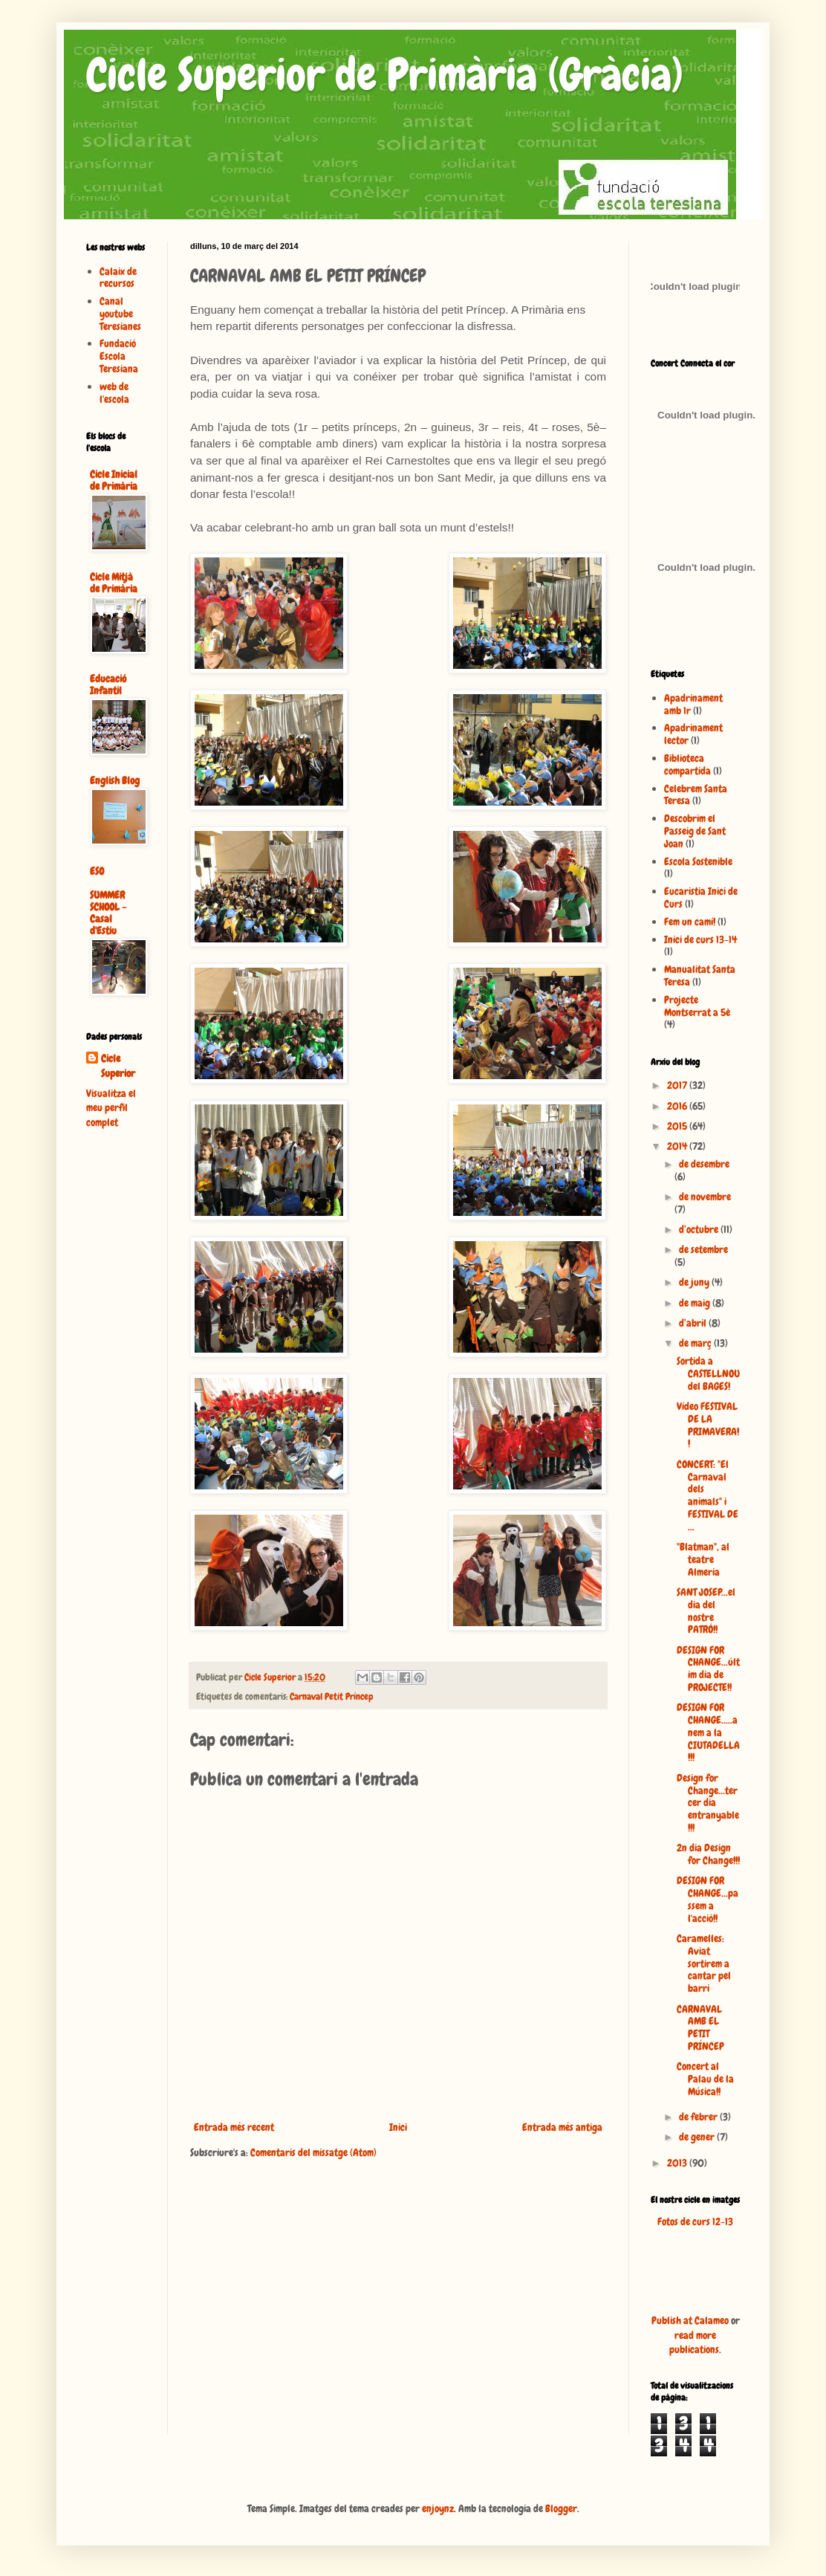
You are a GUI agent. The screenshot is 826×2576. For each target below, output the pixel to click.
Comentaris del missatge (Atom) (313, 2152)
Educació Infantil (108, 684)
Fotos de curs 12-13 (695, 2221)
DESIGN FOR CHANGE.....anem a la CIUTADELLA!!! (708, 1732)
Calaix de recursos (118, 278)
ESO (97, 871)
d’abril (694, 1323)
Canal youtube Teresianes (120, 313)
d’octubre (700, 1229)
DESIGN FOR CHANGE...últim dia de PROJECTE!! (708, 1668)
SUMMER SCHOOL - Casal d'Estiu (108, 912)
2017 (678, 1085)
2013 (678, 2162)
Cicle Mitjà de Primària (113, 582)
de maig (695, 1303)
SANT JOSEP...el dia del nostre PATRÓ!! (706, 1610)
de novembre (705, 1196)
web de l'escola (114, 393)
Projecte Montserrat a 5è (697, 1006)
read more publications (694, 2343)
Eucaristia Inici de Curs (701, 897)
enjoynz (438, 2508)
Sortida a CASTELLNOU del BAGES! (708, 1373)
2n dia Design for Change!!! (708, 1854)
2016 (678, 1106)
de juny (695, 1282)
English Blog (115, 780)
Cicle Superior (118, 1066)
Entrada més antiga (562, 2127)
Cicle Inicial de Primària (113, 480)
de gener (698, 2136)
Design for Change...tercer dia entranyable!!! (708, 1802)
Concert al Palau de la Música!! (705, 2078)
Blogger (561, 2508)
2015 (678, 1126)
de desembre (704, 1164)
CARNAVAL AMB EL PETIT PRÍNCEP (700, 2027)
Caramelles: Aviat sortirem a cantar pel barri (704, 1963)
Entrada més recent (234, 2127)
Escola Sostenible (698, 861)
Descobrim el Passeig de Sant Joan (695, 831)
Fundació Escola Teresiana (119, 356)
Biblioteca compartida (687, 764)
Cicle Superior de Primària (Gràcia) (384, 74)
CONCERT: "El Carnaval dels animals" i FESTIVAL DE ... (707, 1495)
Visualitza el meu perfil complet (111, 1108)
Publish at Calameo (690, 2320)
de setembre (703, 1249)
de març (696, 1343)
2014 (678, 1146)
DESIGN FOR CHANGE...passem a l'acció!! (707, 1899)
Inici (398, 2127)
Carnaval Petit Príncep (332, 1697)
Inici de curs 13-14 (700, 939)
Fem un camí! (689, 921)
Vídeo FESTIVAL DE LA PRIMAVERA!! (708, 1424)
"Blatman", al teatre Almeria (703, 1559)
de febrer (699, 2116)
